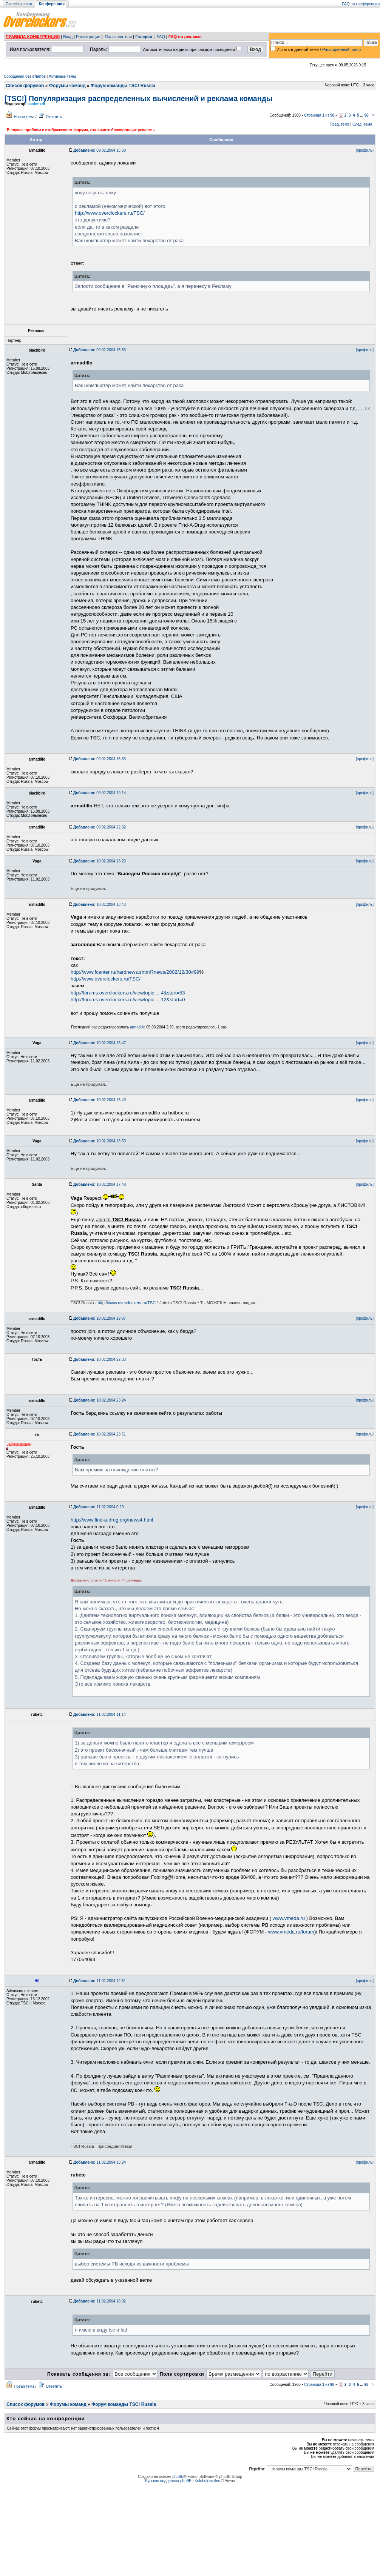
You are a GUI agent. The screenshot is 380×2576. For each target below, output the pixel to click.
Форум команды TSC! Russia (123, 85)
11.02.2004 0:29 (98, 1507)
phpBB (178, 2477)
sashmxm (36, 104)
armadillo (137, 1027)
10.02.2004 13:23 (99, 861)
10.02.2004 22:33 (99, 1359)
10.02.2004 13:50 (99, 1141)
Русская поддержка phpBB (168, 2481)
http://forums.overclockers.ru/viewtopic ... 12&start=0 (128, 999)
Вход (68, 36)
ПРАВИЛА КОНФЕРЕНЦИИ (33, 36)
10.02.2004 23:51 (99, 1434)
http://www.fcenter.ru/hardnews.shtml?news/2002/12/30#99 (135, 972)
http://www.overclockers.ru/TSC (127, 1302)
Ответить (54, 117)
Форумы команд (67, 85)
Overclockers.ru (19, 4)
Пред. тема (339, 124)
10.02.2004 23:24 (99, 1400)
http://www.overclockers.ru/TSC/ (110, 213)
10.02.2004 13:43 (99, 904)
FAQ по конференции (361, 4)
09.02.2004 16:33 (99, 759)
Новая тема (24, 117)
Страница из (319, 115)
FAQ (161, 36)
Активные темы (62, 76)
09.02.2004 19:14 (99, 793)
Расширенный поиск (341, 49)
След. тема (362, 124)
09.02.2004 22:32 (99, 827)
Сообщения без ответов (25, 76)
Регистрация (88, 36)
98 (366, 115)
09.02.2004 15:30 (99, 150)
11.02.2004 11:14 (99, 1714)
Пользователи (118, 36)
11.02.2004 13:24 (99, 2162)
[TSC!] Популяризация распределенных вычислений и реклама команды (138, 98)
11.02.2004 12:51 (99, 1981)
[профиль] (365, 150)
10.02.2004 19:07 (99, 1318)
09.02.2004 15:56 (99, 350)
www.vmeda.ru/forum (291, 1932)
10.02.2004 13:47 (99, 1043)
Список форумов (25, 85)
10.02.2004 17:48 (99, 1184)
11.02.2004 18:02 (99, 2301)
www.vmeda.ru (289, 1918)
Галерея (143, 36)
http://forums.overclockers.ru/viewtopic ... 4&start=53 (128, 993)
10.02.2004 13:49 (99, 1100)
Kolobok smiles (207, 2481)
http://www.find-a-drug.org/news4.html (112, 1520)
